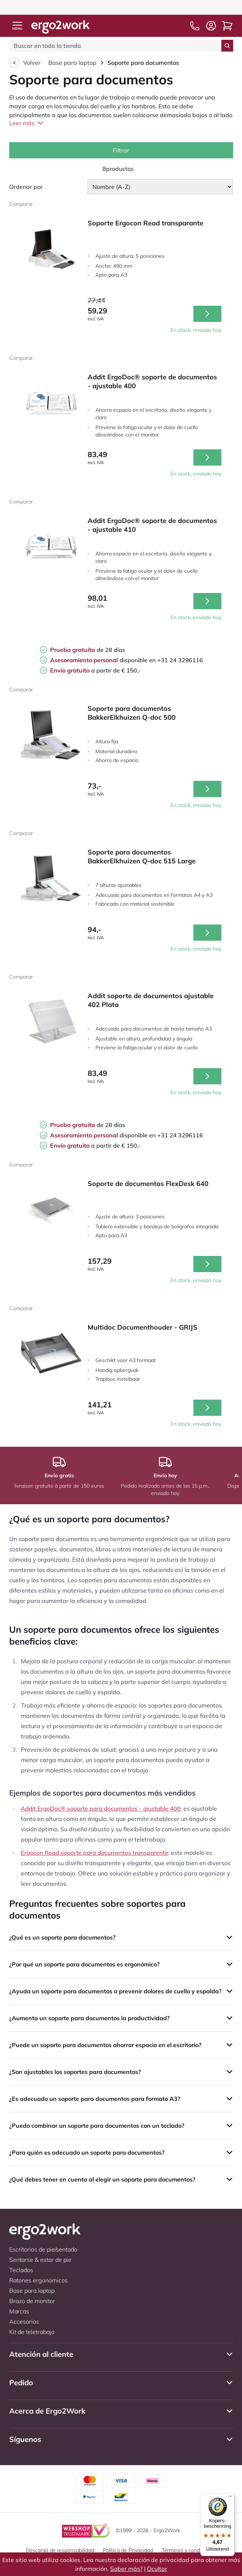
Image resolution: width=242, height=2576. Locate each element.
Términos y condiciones (189, 2550)
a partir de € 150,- (95, 670)
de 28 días (87, 649)
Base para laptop (72, 62)
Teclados (21, 2270)
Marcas (19, 2311)
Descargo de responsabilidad (60, 2550)
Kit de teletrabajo (32, 2331)
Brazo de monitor (32, 2301)
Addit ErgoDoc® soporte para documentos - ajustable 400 (101, 1808)
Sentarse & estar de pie (40, 2259)
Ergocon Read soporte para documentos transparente (94, 1852)
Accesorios (24, 2321)
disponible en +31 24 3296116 (126, 660)
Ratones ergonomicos (38, 2280)
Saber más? (126, 2568)
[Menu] (230, 2497)
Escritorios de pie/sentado (43, 2249)
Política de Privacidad (128, 2550)
